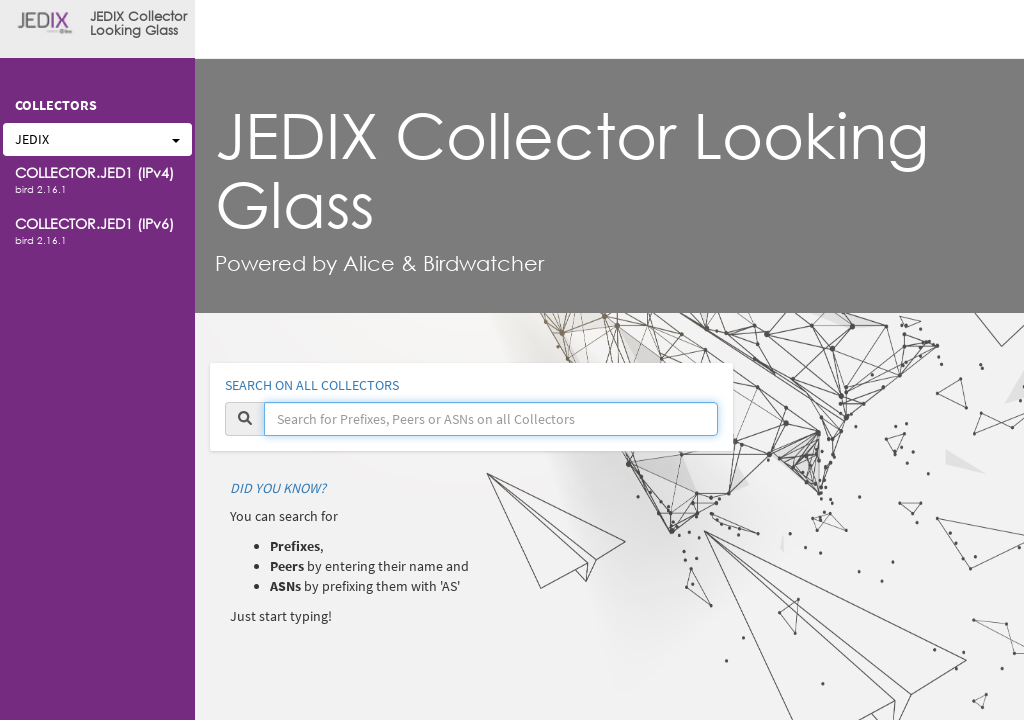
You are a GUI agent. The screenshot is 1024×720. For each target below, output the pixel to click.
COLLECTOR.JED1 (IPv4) (94, 172)
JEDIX (97, 139)
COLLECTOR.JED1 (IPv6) (94, 223)
